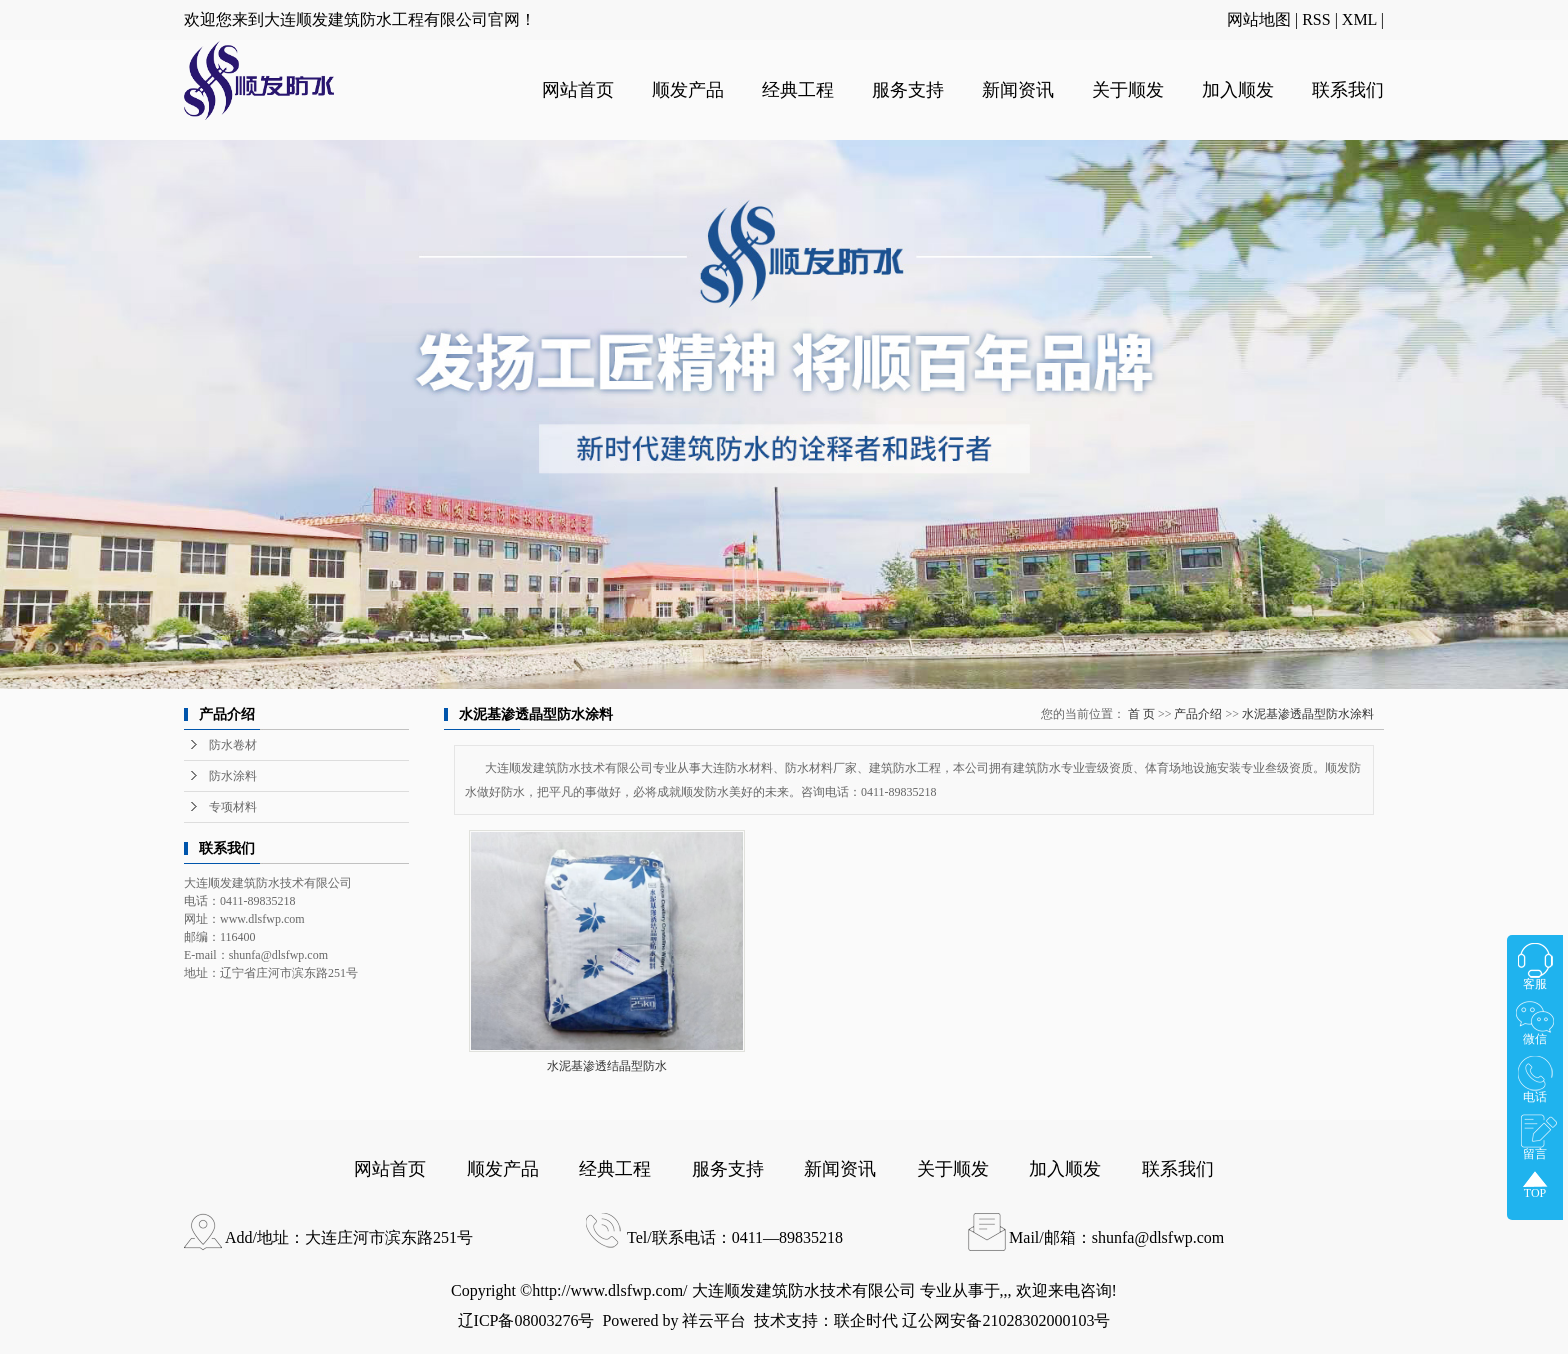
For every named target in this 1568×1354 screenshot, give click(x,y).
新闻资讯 (1018, 90)
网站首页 (578, 90)
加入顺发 (1238, 90)
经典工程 (798, 90)
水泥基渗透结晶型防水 (607, 1066)
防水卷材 (233, 745)
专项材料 (233, 807)
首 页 (1141, 714)
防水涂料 (233, 776)
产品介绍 (1198, 714)
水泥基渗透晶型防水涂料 (1308, 714)
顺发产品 (688, 90)
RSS (1316, 19)
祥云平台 (714, 1320)
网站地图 (1259, 19)
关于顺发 (1128, 90)
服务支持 (908, 90)
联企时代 (866, 1320)
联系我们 (1348, 90)
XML (1359, 19)
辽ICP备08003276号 (526, 1320)
